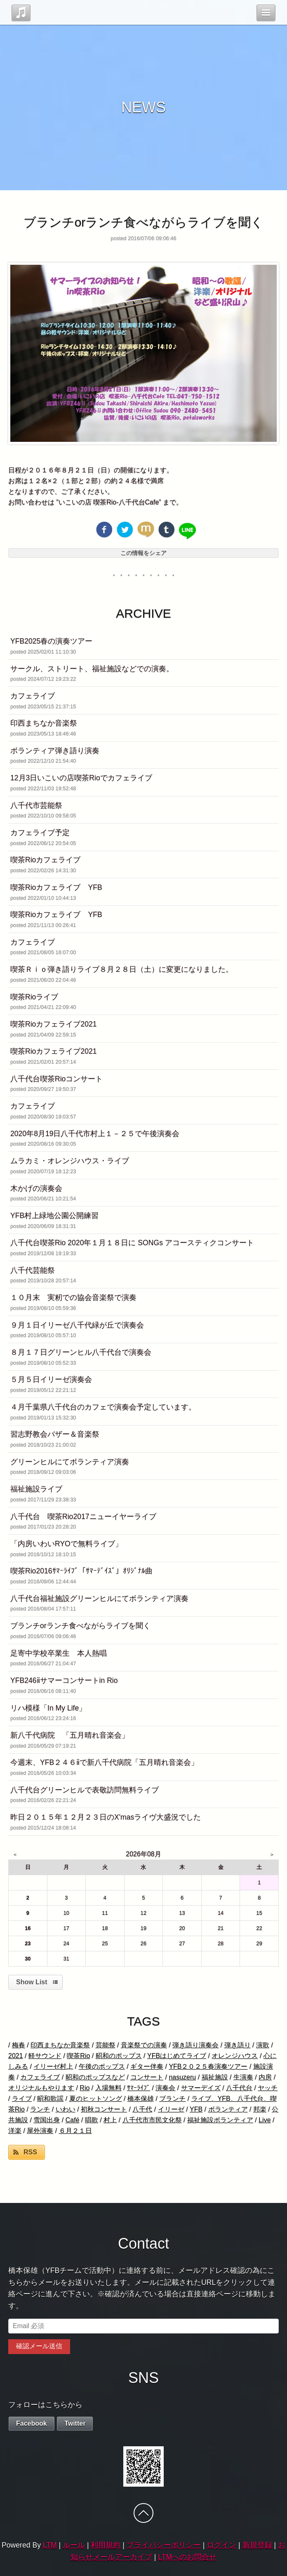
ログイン (221, 2545)
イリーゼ (171, 2109)
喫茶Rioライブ (34, 997)
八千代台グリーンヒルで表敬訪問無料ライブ (84, 1790)
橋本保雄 (140, 2098)
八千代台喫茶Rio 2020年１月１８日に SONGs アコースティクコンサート (132, 1243)
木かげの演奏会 (36, 1188)
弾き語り (237, 2045)
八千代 (142, 2109)
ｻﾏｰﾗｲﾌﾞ (138, 2087)
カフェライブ (32, 696)
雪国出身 (46, 2119)
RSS (30, 2152)
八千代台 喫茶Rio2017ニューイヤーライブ (83, 1516)
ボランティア (228, 2109)
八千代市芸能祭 (36, 805)
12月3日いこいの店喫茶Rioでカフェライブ (81, 778)
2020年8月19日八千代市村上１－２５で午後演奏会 (95, 1133)
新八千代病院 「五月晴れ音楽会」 (69, 1735)
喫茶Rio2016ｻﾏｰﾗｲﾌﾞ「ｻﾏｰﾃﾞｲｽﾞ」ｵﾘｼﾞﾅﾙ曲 (81, 1571)
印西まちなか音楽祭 (43, 723)
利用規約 (105, 2545)
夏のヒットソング (95, 2098)
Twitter (74, 2423)
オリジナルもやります (41, 2087)
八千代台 (239, 2087)
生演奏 (243, 2077)
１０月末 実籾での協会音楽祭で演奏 (73, 1297)
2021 (15, 2055)
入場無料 (108, 2087)
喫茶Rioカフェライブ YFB (56, 887)
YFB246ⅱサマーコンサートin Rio (64, 1680)
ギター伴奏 (146, 2066)
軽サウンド (44, 2055)
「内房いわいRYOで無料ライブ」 (66, 1544)
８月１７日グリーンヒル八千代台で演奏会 (80, 1352)
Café (73, 2119)
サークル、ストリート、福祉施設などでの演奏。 (92, 669)
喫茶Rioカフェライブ (45, 860)
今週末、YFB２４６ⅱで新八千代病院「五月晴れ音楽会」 (104, 1762)
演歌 (262, 2045)
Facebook (31, 2423)
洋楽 (14, 2130)
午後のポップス (102, 2066)
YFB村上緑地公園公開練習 (54, 1215)
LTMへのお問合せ (187, 2557)
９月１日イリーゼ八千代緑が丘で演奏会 (77, 1325)
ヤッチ (268, 2087)
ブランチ (172, 2098)
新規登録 (257, 2545)
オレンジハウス (235, 2055)
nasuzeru (182, 2077)
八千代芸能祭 (32, 1270)
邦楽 (259, 2109)
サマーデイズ (201, 2087)
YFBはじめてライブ (176, 2055)
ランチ (40, 2109)
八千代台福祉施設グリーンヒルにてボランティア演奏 (99, 1598)
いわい (65, 2109)
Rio (84, 2087)
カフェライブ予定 (40, 832)
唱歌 (91, 2119)
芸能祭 (105, 2045)
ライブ (22, 2098)
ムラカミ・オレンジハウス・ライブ (69, 1161)
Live (265, 2119)
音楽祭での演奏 (144, 2045)
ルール (74, 2545)
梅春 (18, 2045)
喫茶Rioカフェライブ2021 (53, 1024)
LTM (50, 2545)
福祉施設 (215, 2077)
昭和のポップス (119, 2055)
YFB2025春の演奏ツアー (51, 641)
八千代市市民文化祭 (152, 2119)
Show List (31, 1982)
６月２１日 (75, 2130)
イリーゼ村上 (53, 2066)
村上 (110, 2119)
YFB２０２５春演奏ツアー (208, 2066)
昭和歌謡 (50, 2098)
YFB (196, 2109)
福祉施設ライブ (36, 1489)
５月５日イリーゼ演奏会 (51, 1379)
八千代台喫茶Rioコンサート (56, 1079)
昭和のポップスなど (95, 2077)
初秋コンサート (104, 2109)
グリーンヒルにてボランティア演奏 (69, 1462)
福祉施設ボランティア (220, 2119)
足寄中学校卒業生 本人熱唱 (58, 1653)
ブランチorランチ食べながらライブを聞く (80, 1626)
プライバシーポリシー (164, 2545)
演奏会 (165, 2087)
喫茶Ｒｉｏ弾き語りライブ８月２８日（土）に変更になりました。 (121, 969)
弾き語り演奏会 (195, 2045)
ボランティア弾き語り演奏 (54, 751)
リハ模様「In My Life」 (48, 1708)
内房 (265, 2077)
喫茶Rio (78, 2055)
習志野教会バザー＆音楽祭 (54, 1434)
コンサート (146, 2077)
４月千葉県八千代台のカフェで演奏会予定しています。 (103, 1407)
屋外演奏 (40, 2130)
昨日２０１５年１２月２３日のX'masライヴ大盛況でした (105, 1817)
